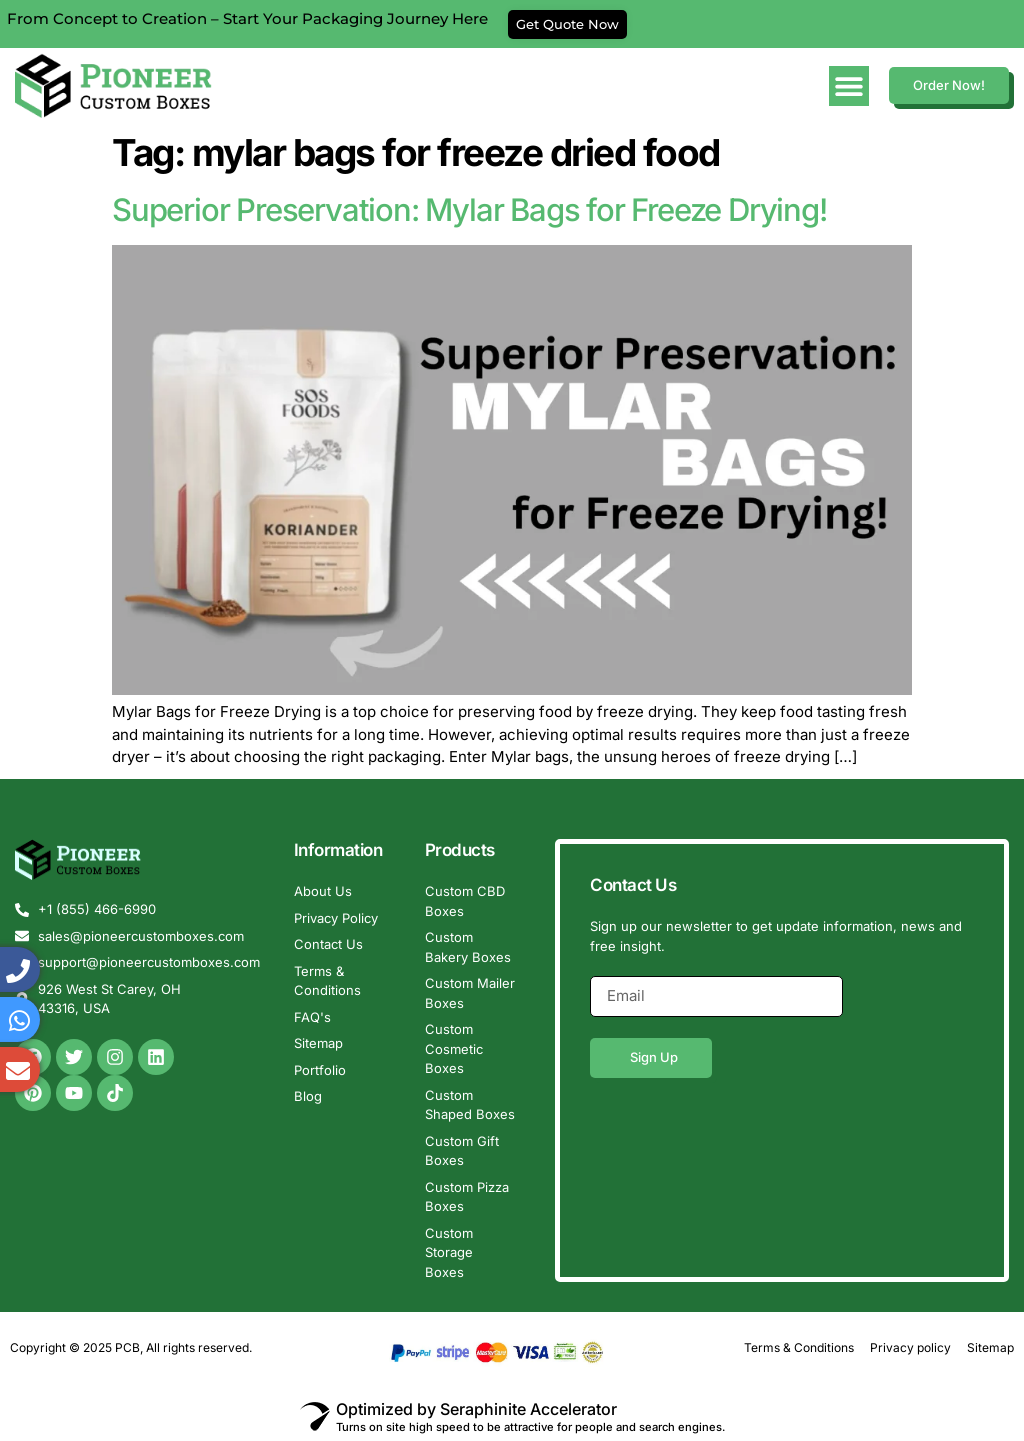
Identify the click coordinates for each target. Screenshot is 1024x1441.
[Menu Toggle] (849, 86)
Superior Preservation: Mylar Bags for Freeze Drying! (469, 209)
